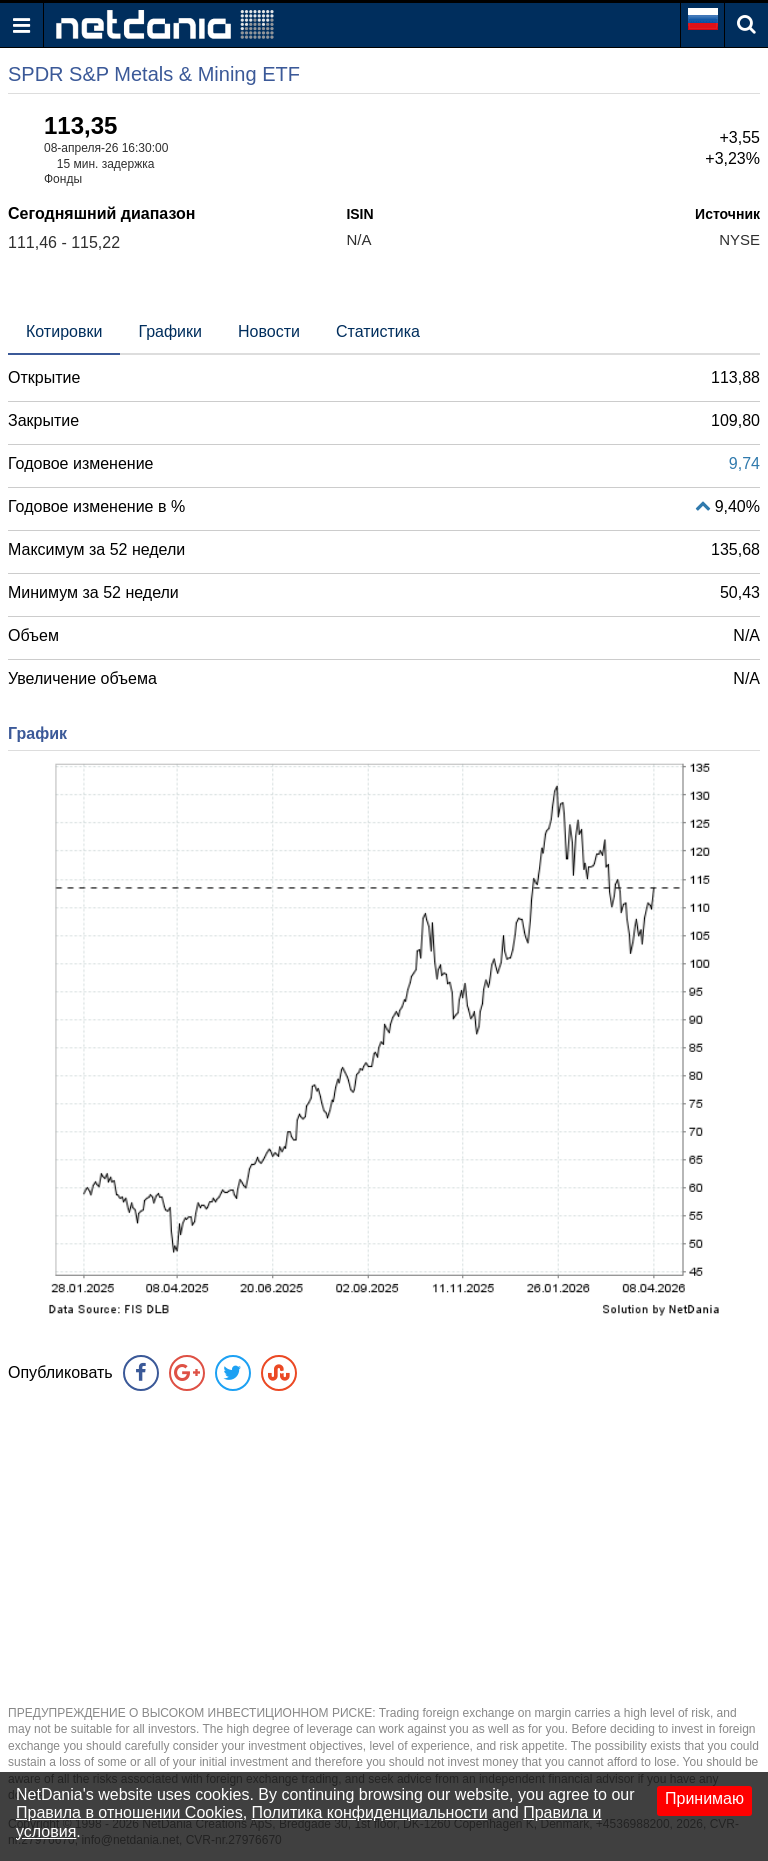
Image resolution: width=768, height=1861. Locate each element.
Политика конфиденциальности (370, 1812)
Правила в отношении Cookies (129, 1812)
